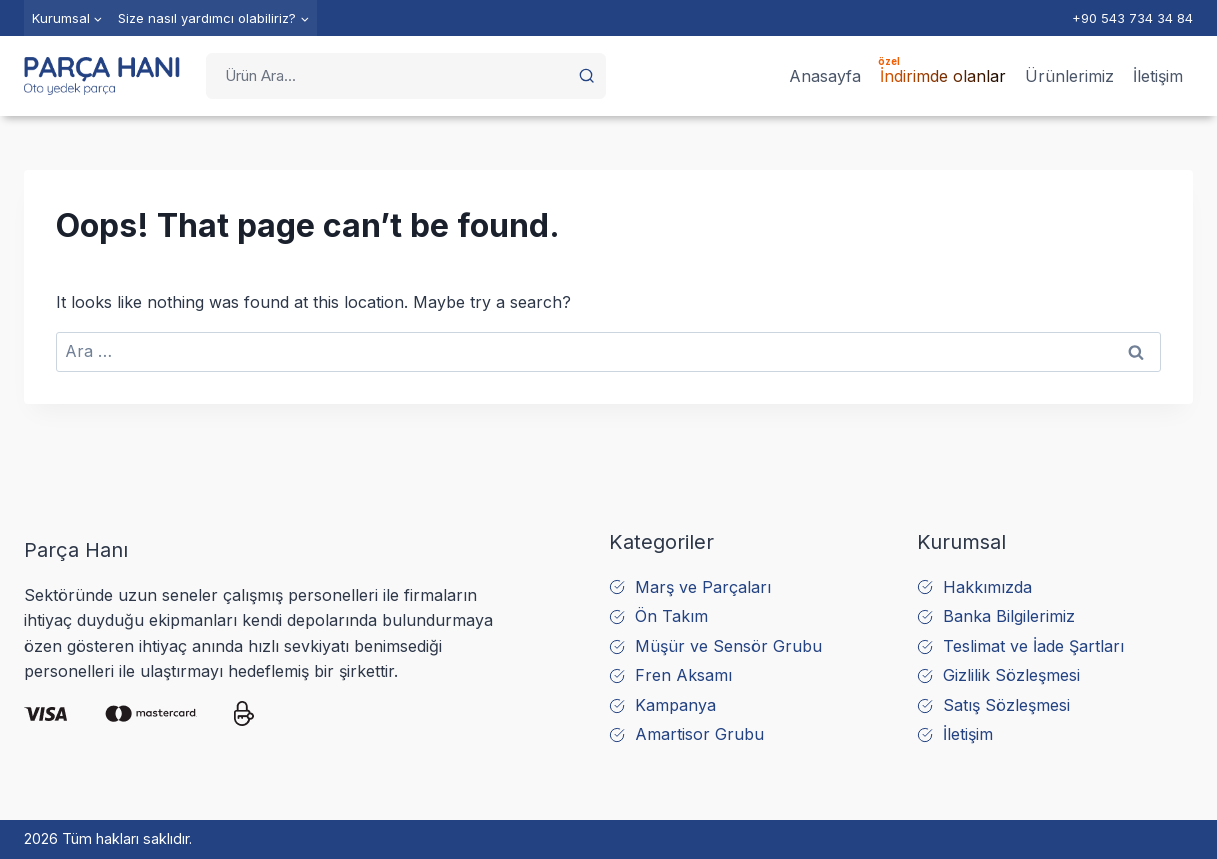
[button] (587, 76)
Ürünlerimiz (1069, 76)
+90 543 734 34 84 (1132, 18)
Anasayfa (825, 76)
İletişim (1158, 76)
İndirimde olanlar (943, 76)
